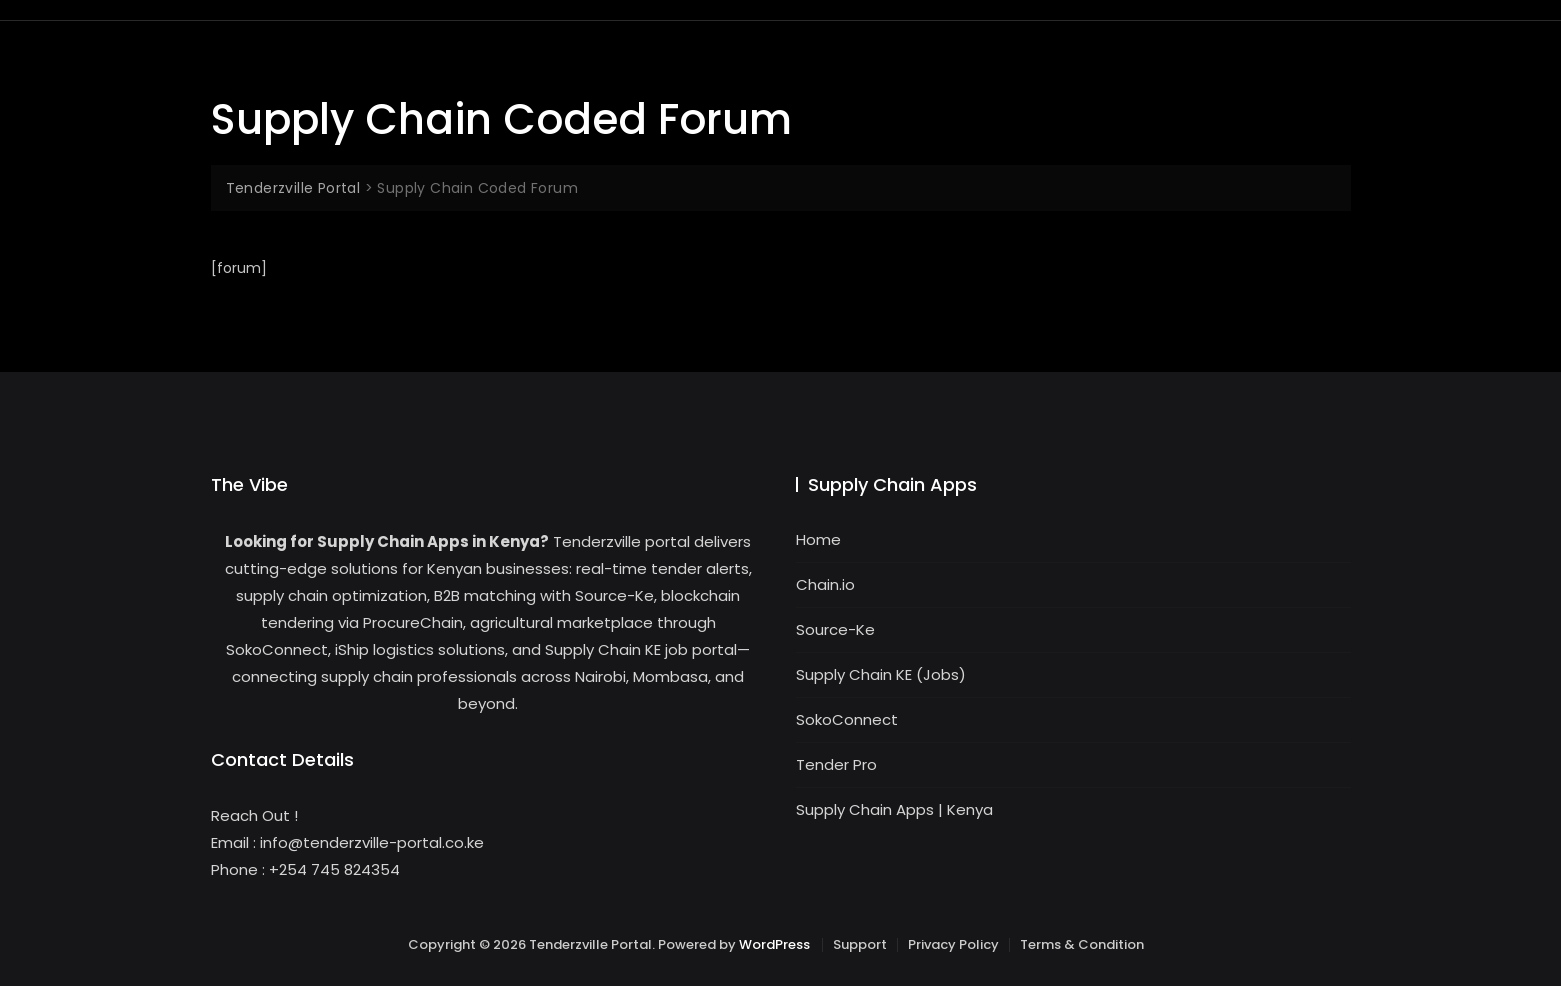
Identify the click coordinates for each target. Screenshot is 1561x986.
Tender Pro (836, 764)
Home (818, 539)
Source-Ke (835, 629)
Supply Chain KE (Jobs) (881, 674)
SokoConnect (847, 719)
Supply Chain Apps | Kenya (894, 809)
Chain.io (825, 584)
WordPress (774, 944)
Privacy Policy (953, 944)
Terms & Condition (1082, 944)
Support (860, 944)
